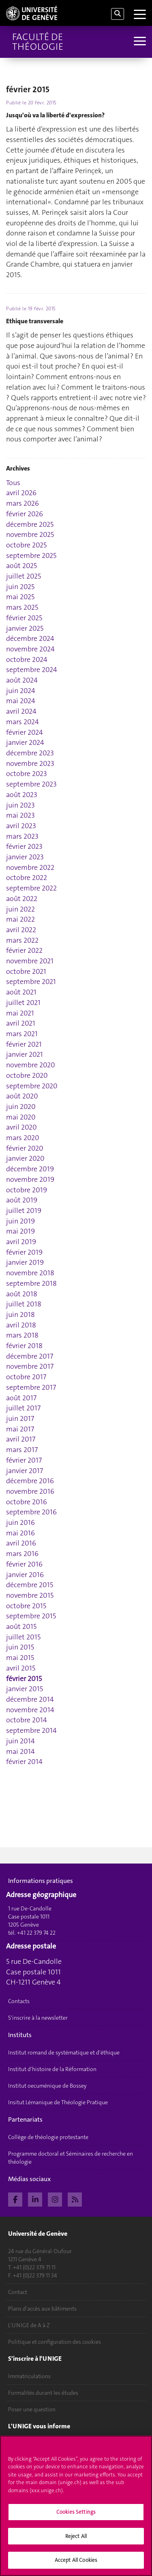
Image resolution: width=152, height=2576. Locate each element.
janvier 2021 (24, 1054)
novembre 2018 (30, 1273)
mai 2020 (21, 1117)
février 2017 (24, 1460)
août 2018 (21, 1294)
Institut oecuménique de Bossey (47, 2085)
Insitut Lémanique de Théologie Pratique (58, 2102)
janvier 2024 (25, 742)
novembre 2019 (30, 1179)
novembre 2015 (30, 1595)
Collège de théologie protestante (48, 2137)
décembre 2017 (29, 1356)
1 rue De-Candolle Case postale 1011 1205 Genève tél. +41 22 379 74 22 (32, 1920)
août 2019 (21, 1200)
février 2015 (24, 1678)
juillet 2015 (23, 1637)
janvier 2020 (25, 1158)
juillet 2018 (23, 1304)
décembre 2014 (30, 1699)
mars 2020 (22, 1138)
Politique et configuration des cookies (54, 2341)
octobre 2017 (26, 1377)
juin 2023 (20, 805)
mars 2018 (22, 1335)
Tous (13, 483)
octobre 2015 (26, 1606)
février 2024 (24, 732)
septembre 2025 (31, 555)
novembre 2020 (30, 1065)
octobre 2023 (26, 773)
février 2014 (24, 1761)
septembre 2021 (31, 981)
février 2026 (24, 514)
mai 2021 (20, 1013)
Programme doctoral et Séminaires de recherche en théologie (70, 2157)
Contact (17, 2292)
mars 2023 (22, 836)
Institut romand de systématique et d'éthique (64, 2052)
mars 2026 (22, 503)
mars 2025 (22, 607)
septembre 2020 (32, 1086)
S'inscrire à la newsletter (38, 2017)
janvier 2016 (25, 1575)
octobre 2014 (26, 1720)
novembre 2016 (30, 1491)
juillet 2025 (23, 576)
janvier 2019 (25, 1262)
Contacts (19, 2001)
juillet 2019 (23, 1210)
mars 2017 (22, 1449)
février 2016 (24, 1564)
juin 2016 (20, 1522)
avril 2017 (20, 1439)
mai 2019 (20, 1231)
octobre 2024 (26, 659)
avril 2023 (21, 826)
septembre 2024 (31, 669)
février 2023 (24, 846)
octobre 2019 (26, 1190)
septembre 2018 (31, 1283)
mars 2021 (22, 1034)
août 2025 (21, 565)
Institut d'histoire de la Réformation (52, 2069)
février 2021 (24, 1044)
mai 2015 (20, 1657)
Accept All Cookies (76, 2562)
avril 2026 (21, 493)
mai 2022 (20, 919)
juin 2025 (20, 587)
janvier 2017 (24, 1471)
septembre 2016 (31, 1512)
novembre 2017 (30, 1366)
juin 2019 (20, 1221)
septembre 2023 (31, 784)
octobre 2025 (26, 545)
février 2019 (24, 1252)
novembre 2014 (30, 1710)
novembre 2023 (30, 763)
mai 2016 (20, 1533)
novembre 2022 (30, 867)
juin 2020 (21, 1106)
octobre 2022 (26, 877)
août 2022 (21, 898)
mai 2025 (20, 597)
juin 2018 (20, 1314)
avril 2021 (20, 1023)
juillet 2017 (23, 1408)
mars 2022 (22, 940)
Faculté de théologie (37, 41)
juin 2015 (20, 1647)
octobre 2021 (26, 971)
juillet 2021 (23, 1002)
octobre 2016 (26, 1502)
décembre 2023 (30, 753)
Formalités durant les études (43, 2392)
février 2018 (24, 1346)
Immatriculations (29, 2376)
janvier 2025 (24, 628)
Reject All (76, 2538)
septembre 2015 (31, 1616)
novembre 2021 (30, 961)
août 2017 (21, 1398)
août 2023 (21, 794)
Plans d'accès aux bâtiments (42, 2308)
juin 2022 (20, 909)
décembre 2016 (30, 1481)
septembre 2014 (31, 1730)
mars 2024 (22, 722)
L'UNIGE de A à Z (29, 2325)
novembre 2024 (30, 649)
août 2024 (22, 680)
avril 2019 (21, 1242)
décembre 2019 (30, 1169)
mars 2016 (22, 1553)
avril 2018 (21, 1325)
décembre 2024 (30, 638)
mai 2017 (20, 1429)
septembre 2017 (31, 1387)
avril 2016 (21, 1543)
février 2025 (24, 618)
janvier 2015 (24, 1689)
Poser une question (32, 2409)
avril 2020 (21, 1127)
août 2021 (21, 992)
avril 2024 (21, 711)
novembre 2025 (30, 534)
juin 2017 (20, 1418)
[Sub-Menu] (139, 42)
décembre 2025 (30, 524)
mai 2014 (20, 1751)
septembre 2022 (31, 888)
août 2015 (21, 1626)
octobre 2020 (27, 1075)
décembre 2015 (29, 1585)
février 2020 (24, 1148)
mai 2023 (20, 815)
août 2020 (22, 1096)
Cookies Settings (76, 2513)
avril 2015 (20, 1668)
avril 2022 (21, 930)
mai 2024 (20, 701)
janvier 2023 (25, 857)
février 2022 (24, 950)
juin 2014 (20, 1741)
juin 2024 (20, 690)
